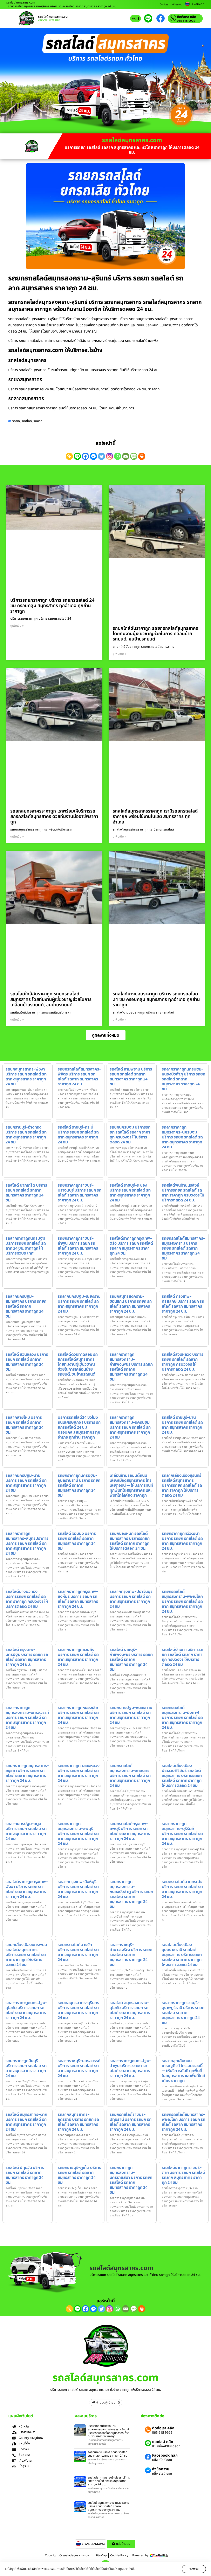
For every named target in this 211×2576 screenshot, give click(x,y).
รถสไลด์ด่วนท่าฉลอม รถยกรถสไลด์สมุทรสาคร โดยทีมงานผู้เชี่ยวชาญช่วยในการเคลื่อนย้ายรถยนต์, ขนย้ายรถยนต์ (78, 1364)
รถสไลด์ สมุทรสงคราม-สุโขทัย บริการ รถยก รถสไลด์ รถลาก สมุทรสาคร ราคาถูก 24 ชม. (130, 2010)
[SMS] (133, 456)
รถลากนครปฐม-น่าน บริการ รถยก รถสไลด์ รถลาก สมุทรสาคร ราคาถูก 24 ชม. (26, 1482)
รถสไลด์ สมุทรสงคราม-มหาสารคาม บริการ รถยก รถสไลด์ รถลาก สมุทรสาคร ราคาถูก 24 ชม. (108, 2506)
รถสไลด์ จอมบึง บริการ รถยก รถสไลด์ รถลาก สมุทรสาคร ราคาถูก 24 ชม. (77, 1540)
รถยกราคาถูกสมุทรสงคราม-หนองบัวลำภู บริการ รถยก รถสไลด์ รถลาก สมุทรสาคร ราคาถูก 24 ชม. (131, 1894)
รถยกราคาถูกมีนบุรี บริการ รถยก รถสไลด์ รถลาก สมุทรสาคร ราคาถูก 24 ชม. (26, 2068)
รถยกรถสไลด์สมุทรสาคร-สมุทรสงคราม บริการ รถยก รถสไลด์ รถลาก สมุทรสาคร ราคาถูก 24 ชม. (183, 1248)
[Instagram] (109, 456)
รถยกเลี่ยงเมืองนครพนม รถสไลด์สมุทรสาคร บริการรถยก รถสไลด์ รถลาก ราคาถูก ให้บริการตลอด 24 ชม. (26, 1955)
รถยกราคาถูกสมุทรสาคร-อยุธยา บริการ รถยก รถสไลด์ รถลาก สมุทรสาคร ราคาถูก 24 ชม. (27, 1772)
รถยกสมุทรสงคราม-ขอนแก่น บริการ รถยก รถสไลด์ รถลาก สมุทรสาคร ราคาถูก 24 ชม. (131, 1303)
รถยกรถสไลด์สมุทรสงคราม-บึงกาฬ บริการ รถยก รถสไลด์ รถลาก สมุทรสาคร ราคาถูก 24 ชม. (182, 1717)
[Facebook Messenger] (93, 456)
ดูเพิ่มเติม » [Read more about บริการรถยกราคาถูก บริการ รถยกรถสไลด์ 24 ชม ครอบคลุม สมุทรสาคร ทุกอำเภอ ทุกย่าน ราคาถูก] (17, 626)
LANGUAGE (197, 4)
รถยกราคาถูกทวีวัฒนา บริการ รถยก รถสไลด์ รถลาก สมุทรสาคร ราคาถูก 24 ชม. (182, 1540)
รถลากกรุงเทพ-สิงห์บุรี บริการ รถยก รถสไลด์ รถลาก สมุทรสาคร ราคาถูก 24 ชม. (78, 1889)
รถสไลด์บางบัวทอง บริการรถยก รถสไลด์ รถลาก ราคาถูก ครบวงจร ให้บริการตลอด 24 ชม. (27, 1598)
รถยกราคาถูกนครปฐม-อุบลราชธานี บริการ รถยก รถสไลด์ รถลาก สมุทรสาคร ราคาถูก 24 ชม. (79, 1485)
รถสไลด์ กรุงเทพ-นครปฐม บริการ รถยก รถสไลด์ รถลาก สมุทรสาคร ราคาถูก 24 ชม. (27, 1656)
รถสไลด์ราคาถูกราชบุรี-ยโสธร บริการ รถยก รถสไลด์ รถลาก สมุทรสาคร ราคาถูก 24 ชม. (109, 2481)
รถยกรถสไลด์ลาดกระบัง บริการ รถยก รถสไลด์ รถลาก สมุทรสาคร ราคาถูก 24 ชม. (182, 1889)
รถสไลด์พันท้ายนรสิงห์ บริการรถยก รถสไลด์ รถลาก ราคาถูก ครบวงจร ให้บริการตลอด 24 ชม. (183, 1192)
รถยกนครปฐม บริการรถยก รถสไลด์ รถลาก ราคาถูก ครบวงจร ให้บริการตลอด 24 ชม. (130, 1134)
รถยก (16, 421)
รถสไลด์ (26, 421)
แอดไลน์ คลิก (162, 2442)
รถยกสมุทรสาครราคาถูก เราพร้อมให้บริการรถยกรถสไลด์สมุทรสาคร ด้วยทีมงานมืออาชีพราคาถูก (54, 817)
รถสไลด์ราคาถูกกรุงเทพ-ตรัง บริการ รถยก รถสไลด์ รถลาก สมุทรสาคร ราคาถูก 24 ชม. (131, 1245)
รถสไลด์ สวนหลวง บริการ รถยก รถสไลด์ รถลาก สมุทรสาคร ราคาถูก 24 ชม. (27, 1361)
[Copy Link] (69, 456)
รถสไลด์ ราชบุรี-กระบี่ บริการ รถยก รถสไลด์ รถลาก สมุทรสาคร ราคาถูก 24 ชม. (78, 1134)
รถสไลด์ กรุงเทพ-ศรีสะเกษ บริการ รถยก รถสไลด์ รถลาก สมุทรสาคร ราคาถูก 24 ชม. (183, 1303)
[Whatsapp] (117, 456)
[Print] (141, 456)
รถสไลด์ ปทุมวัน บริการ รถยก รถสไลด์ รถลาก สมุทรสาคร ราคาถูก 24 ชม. (25, 2174)
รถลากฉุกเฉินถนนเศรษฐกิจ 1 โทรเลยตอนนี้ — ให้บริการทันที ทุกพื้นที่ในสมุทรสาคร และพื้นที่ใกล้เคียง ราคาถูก (183, 2071)
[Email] (125, 456)
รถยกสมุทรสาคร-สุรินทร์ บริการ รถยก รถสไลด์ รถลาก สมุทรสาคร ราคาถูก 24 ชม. (78, 2010)
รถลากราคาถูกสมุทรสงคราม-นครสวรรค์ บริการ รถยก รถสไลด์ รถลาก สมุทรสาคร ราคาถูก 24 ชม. (27, 1717)
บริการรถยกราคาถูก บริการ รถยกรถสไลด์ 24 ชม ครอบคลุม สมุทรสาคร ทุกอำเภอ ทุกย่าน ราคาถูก (52, 606)
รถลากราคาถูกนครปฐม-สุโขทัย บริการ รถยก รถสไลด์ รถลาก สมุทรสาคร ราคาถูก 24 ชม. (26, 2010)
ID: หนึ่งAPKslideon (166, 2446)
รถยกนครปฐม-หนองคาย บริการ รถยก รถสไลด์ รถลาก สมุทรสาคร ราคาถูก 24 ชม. (131, 1714)
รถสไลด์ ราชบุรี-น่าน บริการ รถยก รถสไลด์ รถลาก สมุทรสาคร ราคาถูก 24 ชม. (182, 1424)
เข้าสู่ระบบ (177, 4)
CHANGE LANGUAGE (93, 2544)
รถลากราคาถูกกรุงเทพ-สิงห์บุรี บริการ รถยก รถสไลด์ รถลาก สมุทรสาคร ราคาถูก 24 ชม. (78, 1598)
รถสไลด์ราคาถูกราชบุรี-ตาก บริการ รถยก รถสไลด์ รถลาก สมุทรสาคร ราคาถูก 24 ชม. (183, 2174)
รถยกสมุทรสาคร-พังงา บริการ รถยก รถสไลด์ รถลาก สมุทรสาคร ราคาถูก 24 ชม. (26, 1076)
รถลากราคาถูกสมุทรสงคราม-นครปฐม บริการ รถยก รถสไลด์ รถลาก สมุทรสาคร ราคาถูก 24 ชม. (130, 1427)
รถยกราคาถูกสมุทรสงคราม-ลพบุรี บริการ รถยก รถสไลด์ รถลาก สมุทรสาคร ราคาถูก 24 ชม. (78, 1833)
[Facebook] (85, 456)
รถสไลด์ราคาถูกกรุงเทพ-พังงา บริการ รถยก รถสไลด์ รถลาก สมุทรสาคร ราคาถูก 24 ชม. (27, 1889)
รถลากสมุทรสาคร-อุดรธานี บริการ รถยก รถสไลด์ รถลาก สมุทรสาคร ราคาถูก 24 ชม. (78, 2121)
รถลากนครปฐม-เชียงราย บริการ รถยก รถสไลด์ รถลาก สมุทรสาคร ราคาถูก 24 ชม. (79, 1303)
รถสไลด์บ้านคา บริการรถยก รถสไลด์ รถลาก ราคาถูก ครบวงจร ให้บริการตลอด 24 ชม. (182, 1656)
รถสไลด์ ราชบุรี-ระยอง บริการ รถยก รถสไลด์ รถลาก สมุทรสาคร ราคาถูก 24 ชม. (130, 1192)
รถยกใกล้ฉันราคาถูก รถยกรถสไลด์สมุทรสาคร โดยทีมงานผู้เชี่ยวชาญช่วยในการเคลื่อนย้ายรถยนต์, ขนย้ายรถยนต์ (155, 634)
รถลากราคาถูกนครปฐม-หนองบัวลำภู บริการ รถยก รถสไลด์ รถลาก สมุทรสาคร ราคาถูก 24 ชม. (183, 1079)
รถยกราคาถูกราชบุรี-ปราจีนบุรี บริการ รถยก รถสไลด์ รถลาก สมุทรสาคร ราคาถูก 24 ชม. (79, 1192)
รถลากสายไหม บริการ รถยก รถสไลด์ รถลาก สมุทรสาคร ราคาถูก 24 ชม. (24, 1424)
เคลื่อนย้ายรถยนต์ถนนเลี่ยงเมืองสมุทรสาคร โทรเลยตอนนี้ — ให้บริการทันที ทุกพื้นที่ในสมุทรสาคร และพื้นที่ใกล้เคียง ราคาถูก (131, 1485)
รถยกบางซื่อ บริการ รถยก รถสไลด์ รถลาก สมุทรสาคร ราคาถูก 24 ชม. (108, 2454)
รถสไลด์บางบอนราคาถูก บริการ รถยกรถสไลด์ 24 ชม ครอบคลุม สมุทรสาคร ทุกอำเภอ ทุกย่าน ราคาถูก (156, 999)
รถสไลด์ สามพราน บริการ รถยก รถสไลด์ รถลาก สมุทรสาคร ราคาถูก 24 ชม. (131, 1076)
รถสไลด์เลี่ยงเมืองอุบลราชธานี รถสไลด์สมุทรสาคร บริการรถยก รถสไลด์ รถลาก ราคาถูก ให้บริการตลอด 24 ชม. (182, 1955)
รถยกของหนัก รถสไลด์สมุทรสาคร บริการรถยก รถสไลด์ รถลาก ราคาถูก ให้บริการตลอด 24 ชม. (130, 1540)
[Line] (77, 456)
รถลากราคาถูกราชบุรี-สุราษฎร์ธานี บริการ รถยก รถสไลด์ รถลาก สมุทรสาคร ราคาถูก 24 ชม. (183, 2013)
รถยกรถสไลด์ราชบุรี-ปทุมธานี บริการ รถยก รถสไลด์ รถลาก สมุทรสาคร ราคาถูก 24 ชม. (130, 2121)
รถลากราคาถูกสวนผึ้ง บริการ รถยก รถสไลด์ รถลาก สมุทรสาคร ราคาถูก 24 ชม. (78, 1656)
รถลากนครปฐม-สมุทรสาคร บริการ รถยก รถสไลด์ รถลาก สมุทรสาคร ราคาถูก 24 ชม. (26, 1306)
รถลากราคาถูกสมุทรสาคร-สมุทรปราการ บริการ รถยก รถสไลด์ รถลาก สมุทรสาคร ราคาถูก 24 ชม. (27, 1543)
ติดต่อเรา (164, 4)
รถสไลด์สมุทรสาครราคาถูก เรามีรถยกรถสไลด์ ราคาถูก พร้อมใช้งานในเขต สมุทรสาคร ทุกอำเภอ (155, 817)
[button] (105, 1035)
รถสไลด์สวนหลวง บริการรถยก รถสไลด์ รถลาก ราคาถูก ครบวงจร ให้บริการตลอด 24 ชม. (182, 1361)
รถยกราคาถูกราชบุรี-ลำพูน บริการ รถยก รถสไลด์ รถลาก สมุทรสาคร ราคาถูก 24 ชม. (78, 1245)
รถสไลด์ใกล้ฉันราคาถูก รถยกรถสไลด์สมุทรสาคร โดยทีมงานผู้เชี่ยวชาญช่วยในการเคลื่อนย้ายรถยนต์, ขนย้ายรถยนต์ (50, 999)
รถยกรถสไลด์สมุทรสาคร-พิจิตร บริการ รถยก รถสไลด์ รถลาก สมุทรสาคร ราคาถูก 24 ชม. (79, 1076)
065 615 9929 (186, 20)
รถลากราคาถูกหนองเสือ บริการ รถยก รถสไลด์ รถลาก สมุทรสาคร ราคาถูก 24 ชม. (78, 1714)
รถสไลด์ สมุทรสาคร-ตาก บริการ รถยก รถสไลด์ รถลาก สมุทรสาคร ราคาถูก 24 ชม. (26, 2121)
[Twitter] (101, 456)
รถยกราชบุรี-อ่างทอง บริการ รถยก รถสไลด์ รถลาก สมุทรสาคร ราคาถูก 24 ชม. (26, 1134)
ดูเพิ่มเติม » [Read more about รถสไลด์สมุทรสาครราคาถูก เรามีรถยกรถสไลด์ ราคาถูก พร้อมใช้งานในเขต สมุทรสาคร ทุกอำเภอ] (119, 836)
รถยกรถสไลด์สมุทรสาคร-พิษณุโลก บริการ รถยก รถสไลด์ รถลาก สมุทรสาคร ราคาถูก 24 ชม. (183, 2121)
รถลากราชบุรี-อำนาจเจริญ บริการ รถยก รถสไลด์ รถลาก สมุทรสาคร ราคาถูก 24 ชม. (131, 1955)
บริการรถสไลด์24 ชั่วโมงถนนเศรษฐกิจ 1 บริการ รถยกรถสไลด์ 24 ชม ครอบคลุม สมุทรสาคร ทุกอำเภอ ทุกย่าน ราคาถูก (79, 1427)
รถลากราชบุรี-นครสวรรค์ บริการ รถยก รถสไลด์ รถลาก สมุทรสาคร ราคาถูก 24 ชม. (79, 2068)
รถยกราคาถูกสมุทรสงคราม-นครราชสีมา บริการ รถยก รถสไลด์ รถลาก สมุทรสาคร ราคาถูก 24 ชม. (131, 2179)
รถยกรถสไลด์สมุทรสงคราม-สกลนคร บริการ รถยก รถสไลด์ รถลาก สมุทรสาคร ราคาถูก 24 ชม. (130, 1775)
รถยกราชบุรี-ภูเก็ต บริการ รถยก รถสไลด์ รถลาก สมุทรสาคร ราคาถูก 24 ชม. (79, 2174)
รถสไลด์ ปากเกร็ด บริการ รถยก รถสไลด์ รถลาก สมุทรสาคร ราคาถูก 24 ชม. (26, 1192)
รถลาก (37, 421)
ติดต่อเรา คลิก (186, 16)
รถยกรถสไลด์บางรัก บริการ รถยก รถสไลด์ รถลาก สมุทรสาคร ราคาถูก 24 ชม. (78, 1952)
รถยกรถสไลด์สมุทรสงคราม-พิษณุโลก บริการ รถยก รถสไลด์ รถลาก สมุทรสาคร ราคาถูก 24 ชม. (182, 1601)
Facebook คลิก (165, 2455)
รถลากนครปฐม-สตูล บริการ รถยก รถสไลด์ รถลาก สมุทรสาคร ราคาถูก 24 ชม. (26, 1831)
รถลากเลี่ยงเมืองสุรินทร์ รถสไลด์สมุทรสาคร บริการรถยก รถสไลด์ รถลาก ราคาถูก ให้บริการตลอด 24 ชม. (182, 1485)
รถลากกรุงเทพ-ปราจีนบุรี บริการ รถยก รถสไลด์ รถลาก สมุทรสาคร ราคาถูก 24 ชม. (131, 1598)
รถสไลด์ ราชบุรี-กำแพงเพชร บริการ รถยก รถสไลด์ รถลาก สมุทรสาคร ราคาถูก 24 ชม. (131, 1659)
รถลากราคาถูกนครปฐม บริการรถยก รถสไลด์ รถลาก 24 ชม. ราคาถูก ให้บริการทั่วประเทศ (26, 1245)
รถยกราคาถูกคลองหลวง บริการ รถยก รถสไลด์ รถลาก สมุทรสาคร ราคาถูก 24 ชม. (79, 1772)
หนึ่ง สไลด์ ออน (162, 2460)
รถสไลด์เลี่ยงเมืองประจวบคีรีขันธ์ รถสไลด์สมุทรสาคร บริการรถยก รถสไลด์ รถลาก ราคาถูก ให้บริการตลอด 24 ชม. (182, 1775)
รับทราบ (193, 2569)
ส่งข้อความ (160, 2469)
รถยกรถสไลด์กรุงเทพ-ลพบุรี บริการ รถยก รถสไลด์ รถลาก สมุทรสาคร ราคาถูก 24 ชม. (130, 1831)
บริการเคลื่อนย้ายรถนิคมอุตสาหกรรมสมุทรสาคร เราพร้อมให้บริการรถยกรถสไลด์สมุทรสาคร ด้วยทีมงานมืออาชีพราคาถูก (108, 2431)
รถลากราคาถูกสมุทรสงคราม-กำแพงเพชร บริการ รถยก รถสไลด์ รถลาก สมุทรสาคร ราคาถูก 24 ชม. (131, 1366)
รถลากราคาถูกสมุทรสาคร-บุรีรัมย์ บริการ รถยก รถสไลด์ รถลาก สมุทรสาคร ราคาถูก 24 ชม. (182, 1833)
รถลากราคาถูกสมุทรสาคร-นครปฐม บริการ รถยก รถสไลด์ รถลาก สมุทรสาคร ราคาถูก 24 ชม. (182, 1137)
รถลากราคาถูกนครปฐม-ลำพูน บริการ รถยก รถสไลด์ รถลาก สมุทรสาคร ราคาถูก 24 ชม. (130, 2068)
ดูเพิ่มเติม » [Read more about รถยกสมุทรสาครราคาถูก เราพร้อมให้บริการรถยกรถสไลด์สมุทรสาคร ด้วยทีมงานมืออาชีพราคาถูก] (17, 836)
